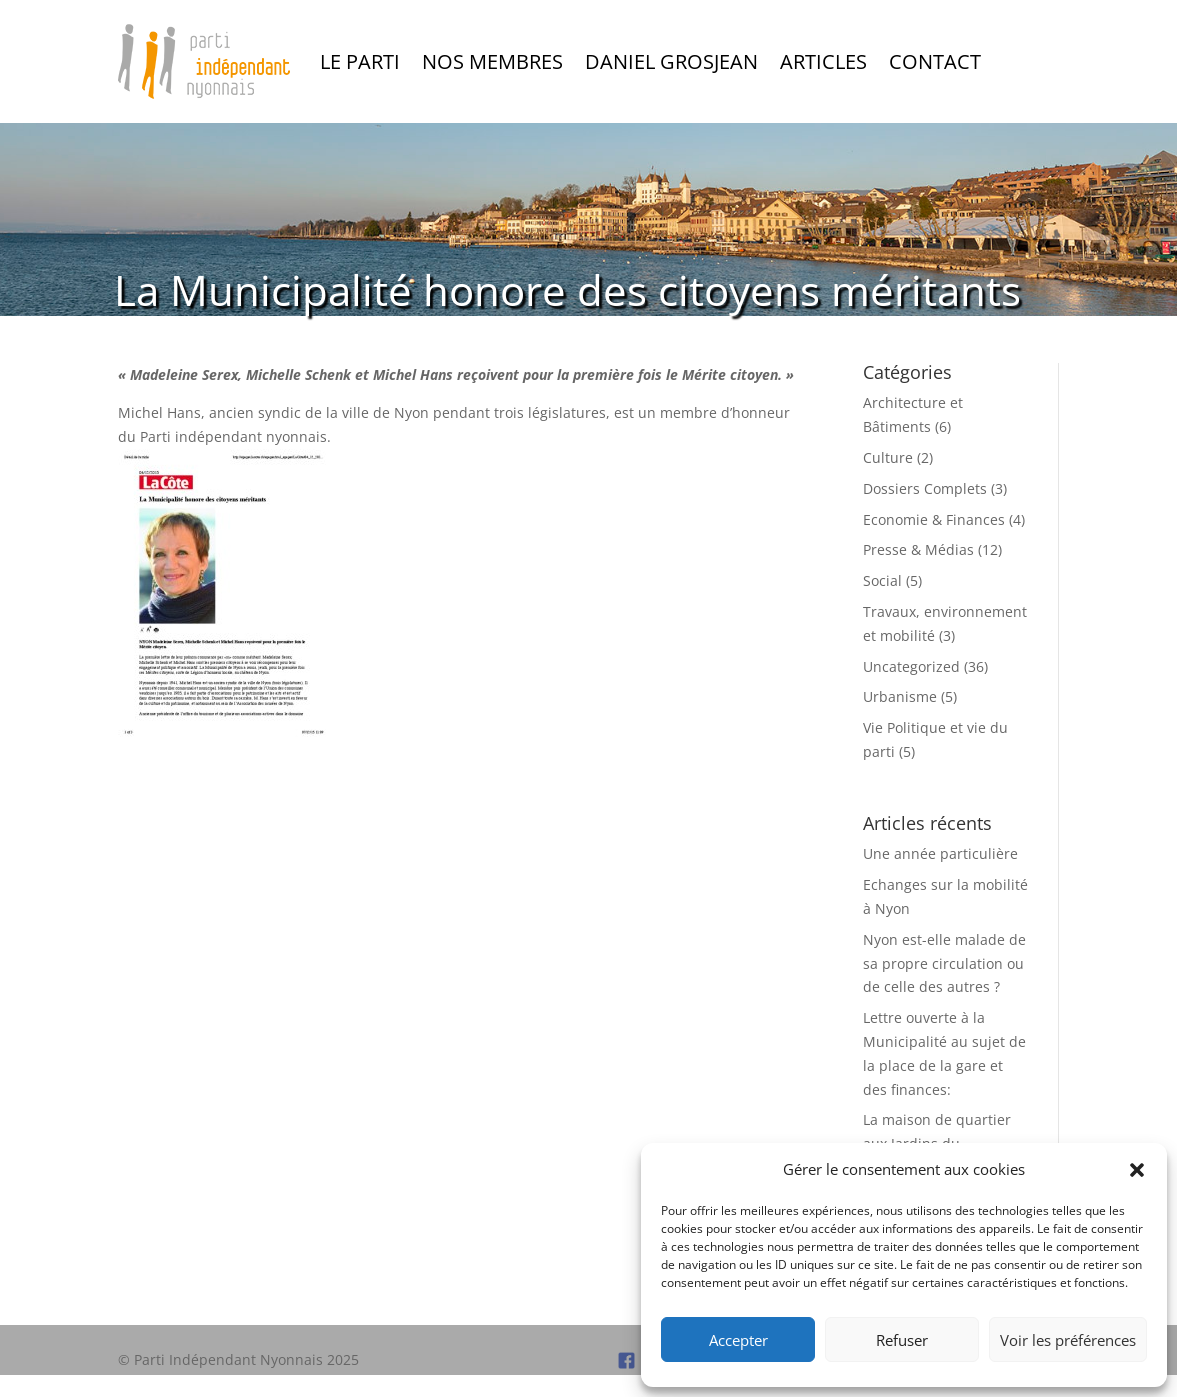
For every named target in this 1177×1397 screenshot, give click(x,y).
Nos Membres (492, 61)
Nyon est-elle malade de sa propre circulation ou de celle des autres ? (944, 963)
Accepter (738, 1340)
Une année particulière (940, 853)
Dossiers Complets (925, 488)
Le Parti (360, 61)
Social (882, 580)
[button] (1137, 1170)
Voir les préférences (1068, 1340)
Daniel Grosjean (671, 61)
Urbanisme (900, 696)
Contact (935, 61)
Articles (823, 61)
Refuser (902, 1340)
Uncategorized (911, 666)
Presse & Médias (918, 549)
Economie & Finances (934, 519)
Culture (888, 457)
